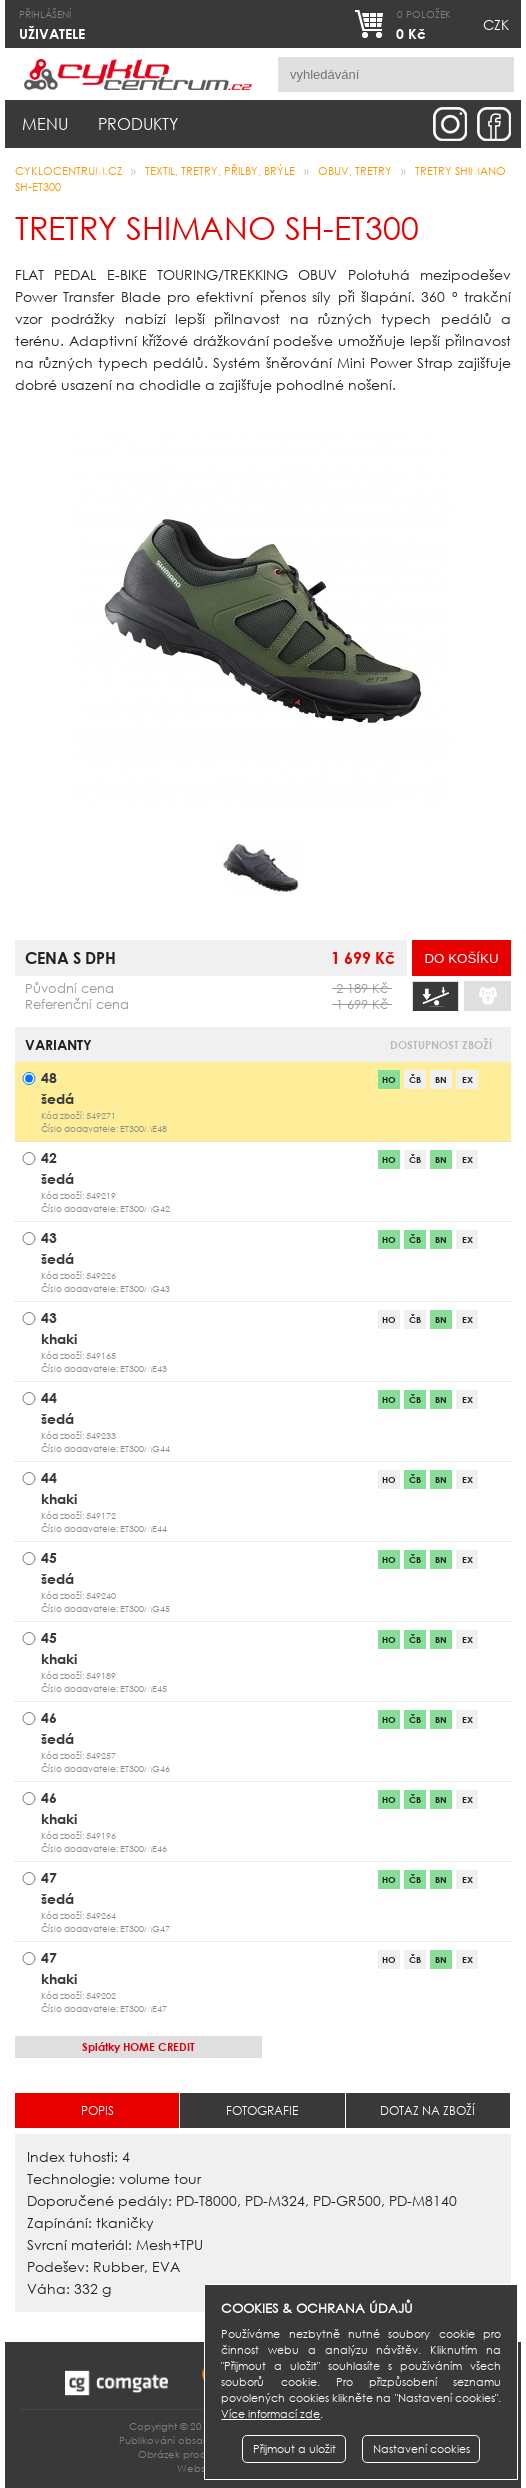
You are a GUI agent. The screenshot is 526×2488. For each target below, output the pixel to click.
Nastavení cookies (421, 2449)
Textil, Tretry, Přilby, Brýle (220, 171)
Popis (97, 2110)
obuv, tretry (355, 171)
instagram (450, 124)
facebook (494, 124)
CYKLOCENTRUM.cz (68, 171)
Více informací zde (270, 2414)
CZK (496, 24)
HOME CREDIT (138, 2046)
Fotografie (262, 2110)
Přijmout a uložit (294, 2449)
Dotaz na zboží (427, 2110)
